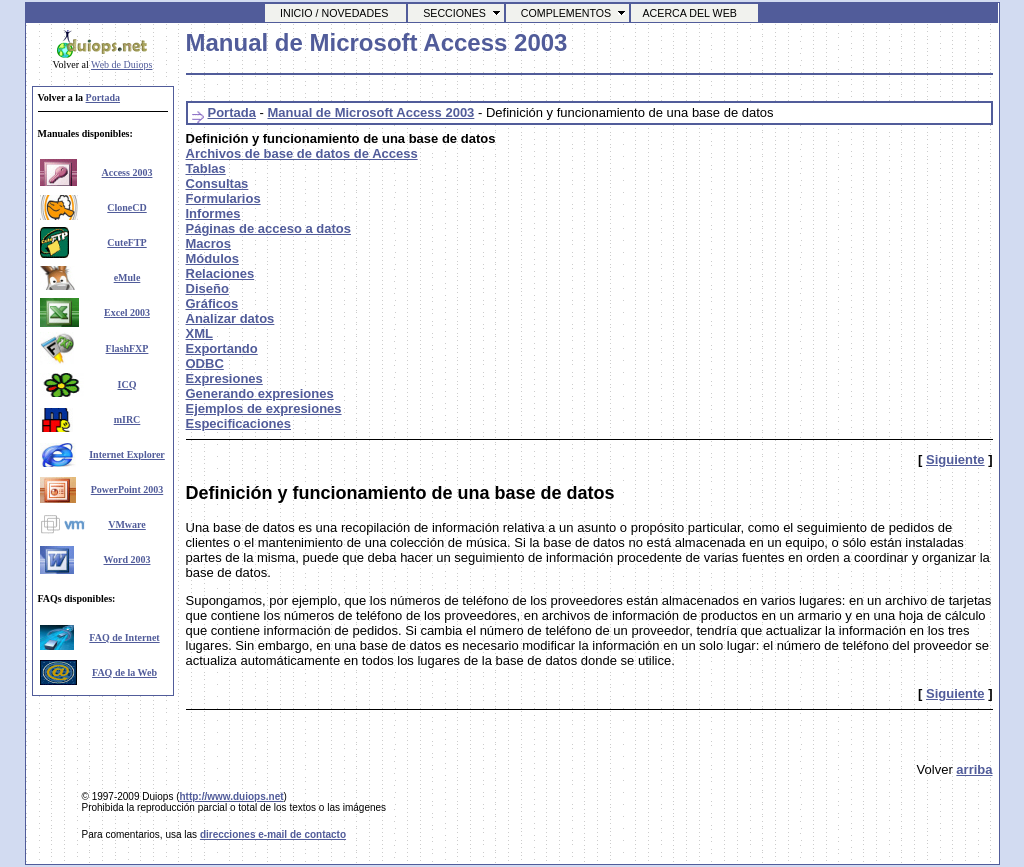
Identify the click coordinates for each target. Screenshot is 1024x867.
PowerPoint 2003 (127, 489)
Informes (213, 213)
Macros (209, 243)
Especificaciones (239, 423)
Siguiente (955, 459)
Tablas (206, 168)
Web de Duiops (121, 64)
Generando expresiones (260, 393)
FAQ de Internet (124, 637)
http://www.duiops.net (231, 796)
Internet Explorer (127, 454)
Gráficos (212, 303)
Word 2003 (127, 559)
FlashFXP (127, 348)
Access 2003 (127, 172)
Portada (103, 97)
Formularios (223, 198)
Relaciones (220, 273)
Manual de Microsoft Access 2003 (370, 112)
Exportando (222, 348)
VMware (127, 524)
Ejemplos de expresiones (264, 408)
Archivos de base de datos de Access (302, 153)
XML (199, 333)
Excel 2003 (127, 312)
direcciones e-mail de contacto (273, 834)
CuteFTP (126, 242)
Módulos (212, 258)
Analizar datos (230, 318)
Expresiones (224, 378)
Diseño (207, 288)
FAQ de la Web (124, 672)
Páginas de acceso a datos (268, 228)
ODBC (205, 363)
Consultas (217, 183)
